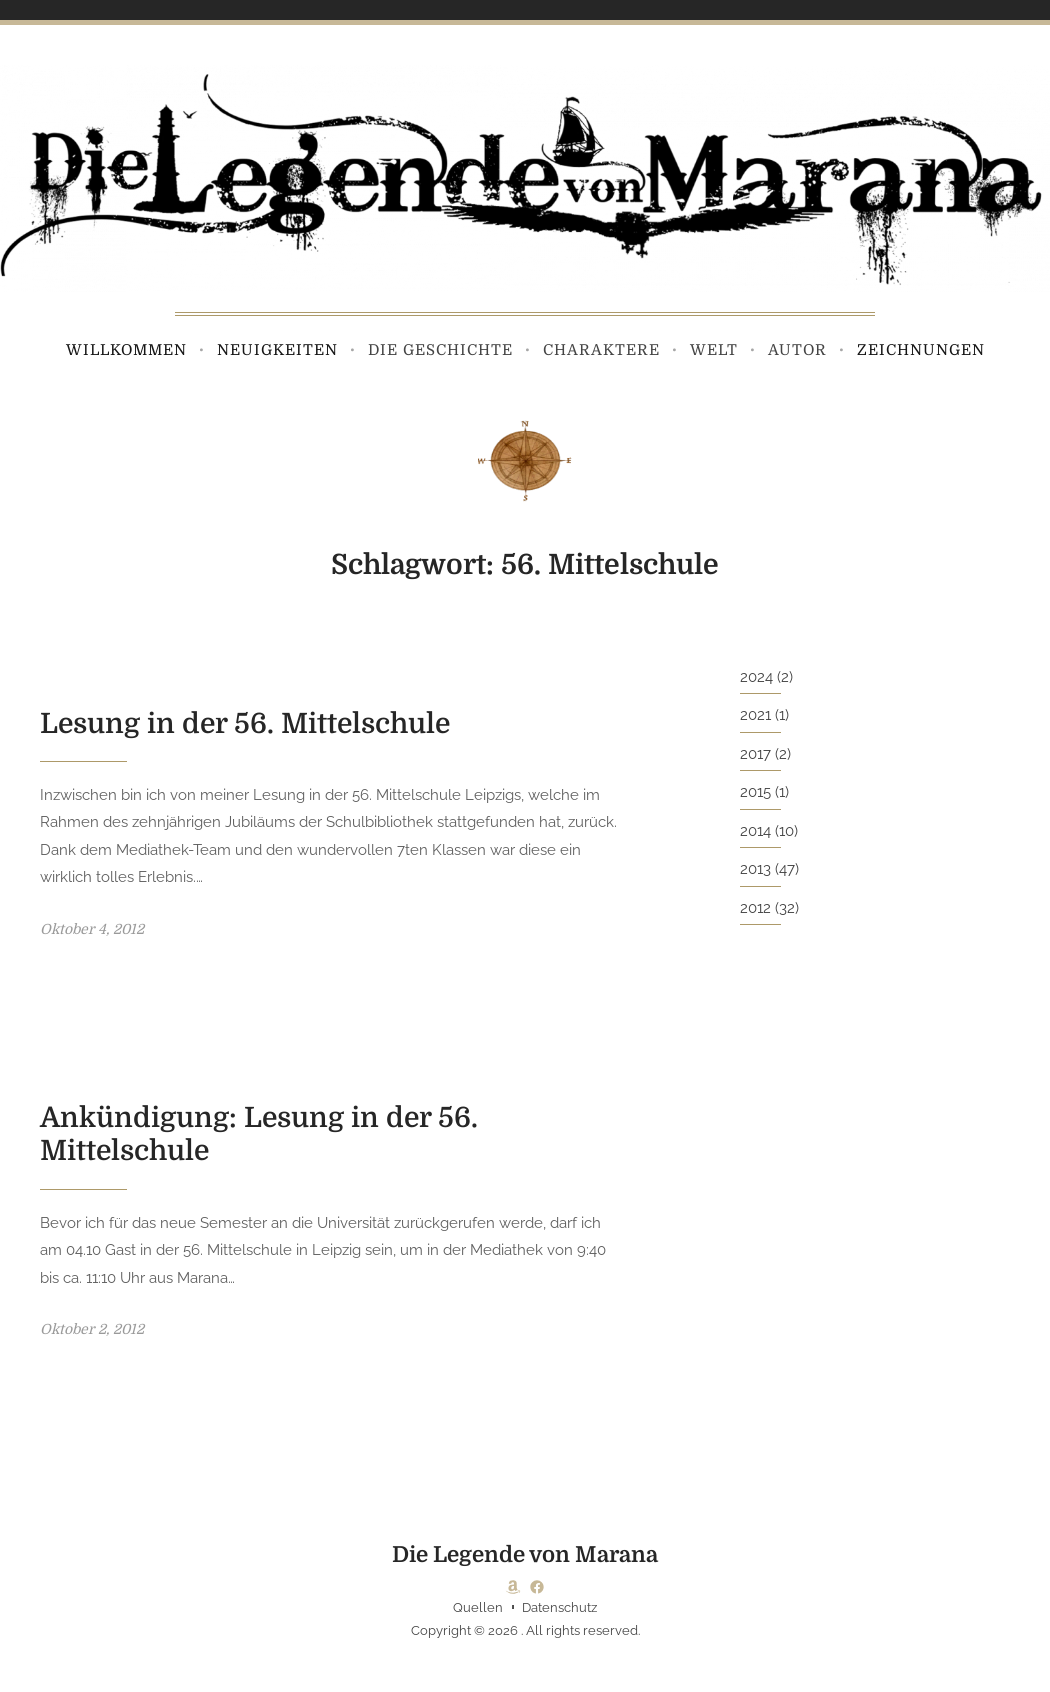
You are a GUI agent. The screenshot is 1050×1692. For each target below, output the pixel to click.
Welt (714, 350)
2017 (755, 754)
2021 (755, 715)
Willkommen (126, 350)
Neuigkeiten (277, 350)
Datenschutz (559, 1607)
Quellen (478, 1607)
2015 (755, 792)
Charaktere (601, 350)
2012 (755, 908)
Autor (797, 350)
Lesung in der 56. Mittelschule (245, 724)
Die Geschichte (440, 350)
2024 (756, 677)
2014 (755, 831)
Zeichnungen (921, 350)
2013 (755, 869)
